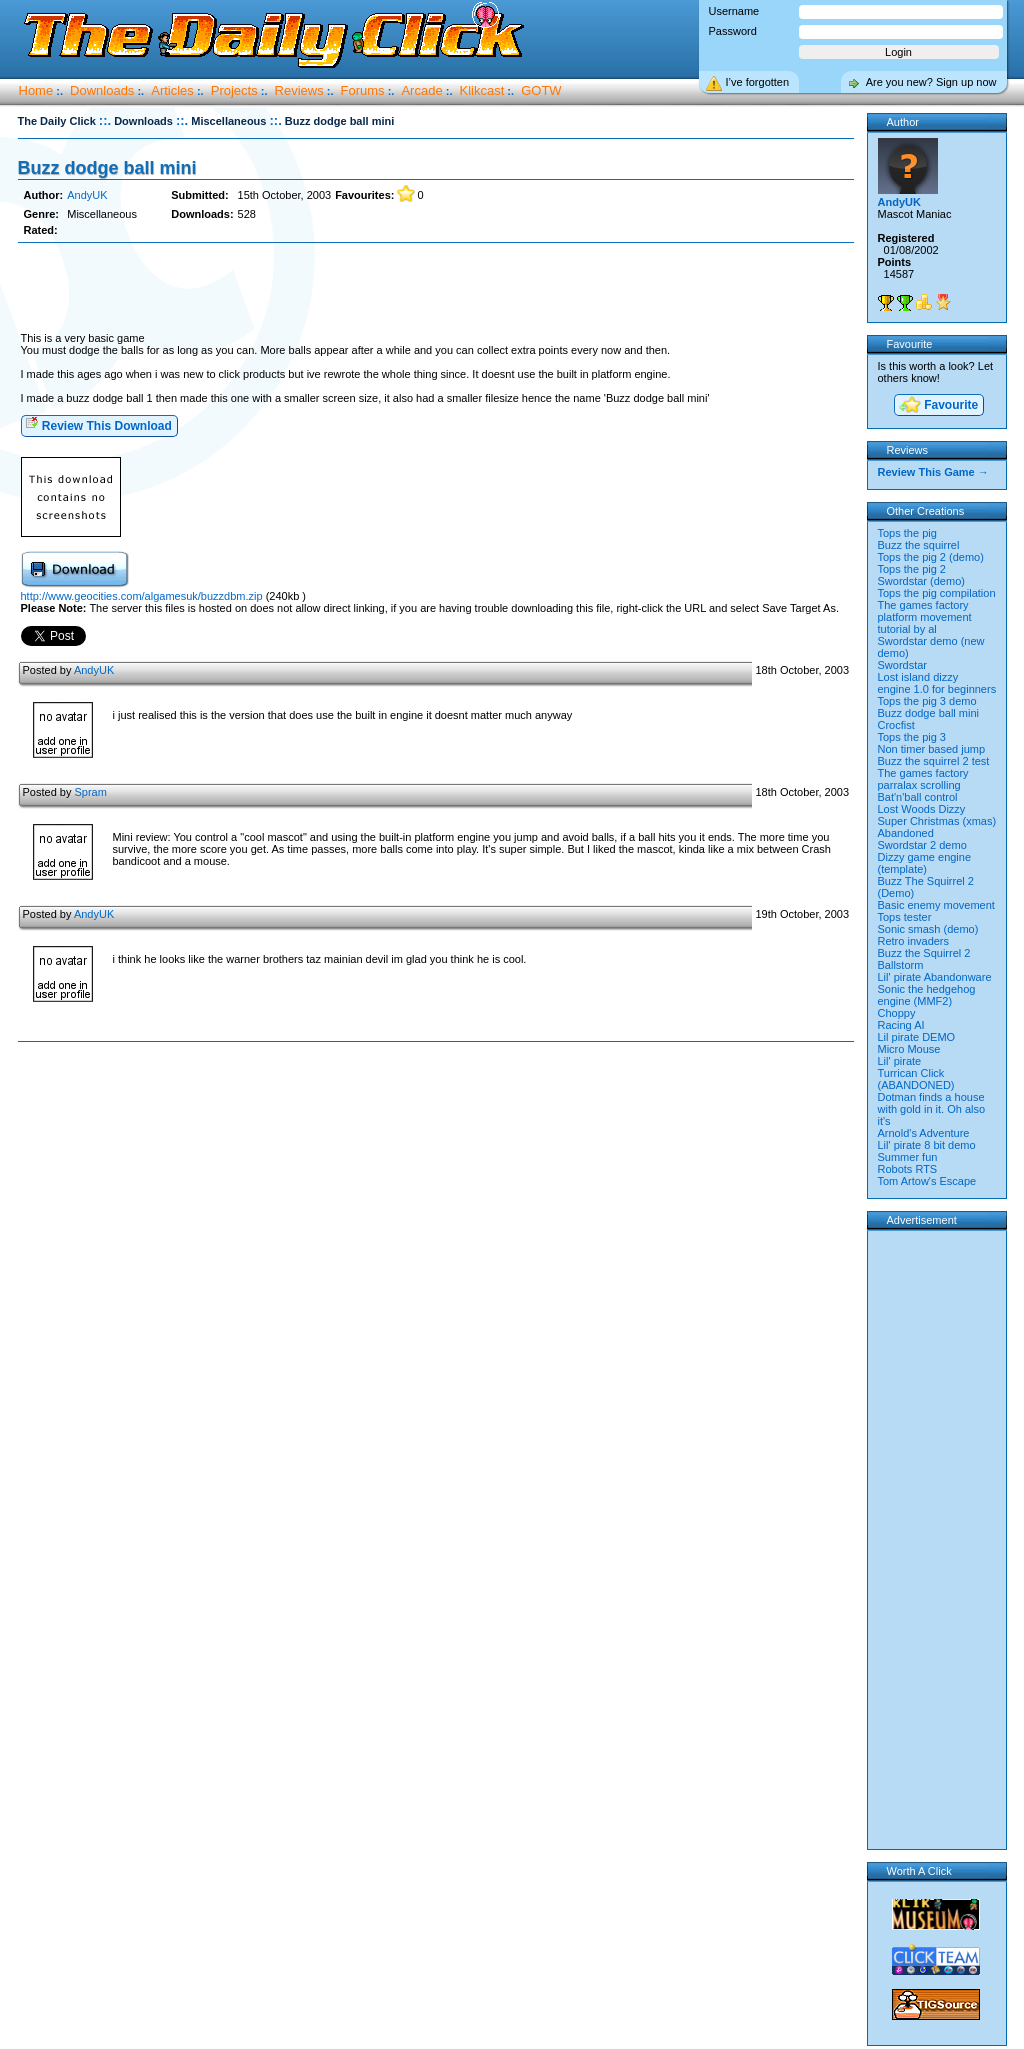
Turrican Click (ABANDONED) (916, 1079)
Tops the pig (907, 533)
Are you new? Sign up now (931, 82)
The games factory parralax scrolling (923, 779)
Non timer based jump (932, 749)
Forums (363, 90)
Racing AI (901, 1025)
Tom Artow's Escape (927, 1181)
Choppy (897, 1013)
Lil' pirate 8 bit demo (927, 1145)
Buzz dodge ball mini (107, 168)
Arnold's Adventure (924, 1133)
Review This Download (98, 424)
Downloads (102, 90)
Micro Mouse (909, 1049)
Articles (172, 90)
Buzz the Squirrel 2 (924, 953)
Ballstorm (901, 965)
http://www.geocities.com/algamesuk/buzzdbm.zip (142, 596)
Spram (90, 792)
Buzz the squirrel (919, 545)
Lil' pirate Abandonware (935, 977)
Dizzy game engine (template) (925, 863)
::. (105, 120)
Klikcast (482, 90)
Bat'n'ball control (918, 797)
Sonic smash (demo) (928, 929)
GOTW (541, 90)
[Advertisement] (436, 288)
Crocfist (896, 725)
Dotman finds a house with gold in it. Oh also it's (932, 1109)
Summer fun (908, 1157)
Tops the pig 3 (912, 737)
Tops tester (905, 917)
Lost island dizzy (918, 677)
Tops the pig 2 (912, 569)
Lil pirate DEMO (917, 1037)
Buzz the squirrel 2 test (934, 761)
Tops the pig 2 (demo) (931, 557)
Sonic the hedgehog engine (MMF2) (927, 995)
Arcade (421, 90)
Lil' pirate (900, 1061)
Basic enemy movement (936, 905)
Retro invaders (914, 941)
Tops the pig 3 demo (927, 701)
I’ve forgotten (758, 82)
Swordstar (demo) (921, 581)
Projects (234, 90)
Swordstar (903, 665)
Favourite (938, 406)
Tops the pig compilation (937, 593)
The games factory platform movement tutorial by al (925, 617)
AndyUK (87, 195)
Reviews (299, 90)
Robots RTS (908, 1169)
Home (36, 90)
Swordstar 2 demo (922, 845)
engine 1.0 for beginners (937, 689)
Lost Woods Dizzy (922, 809)
